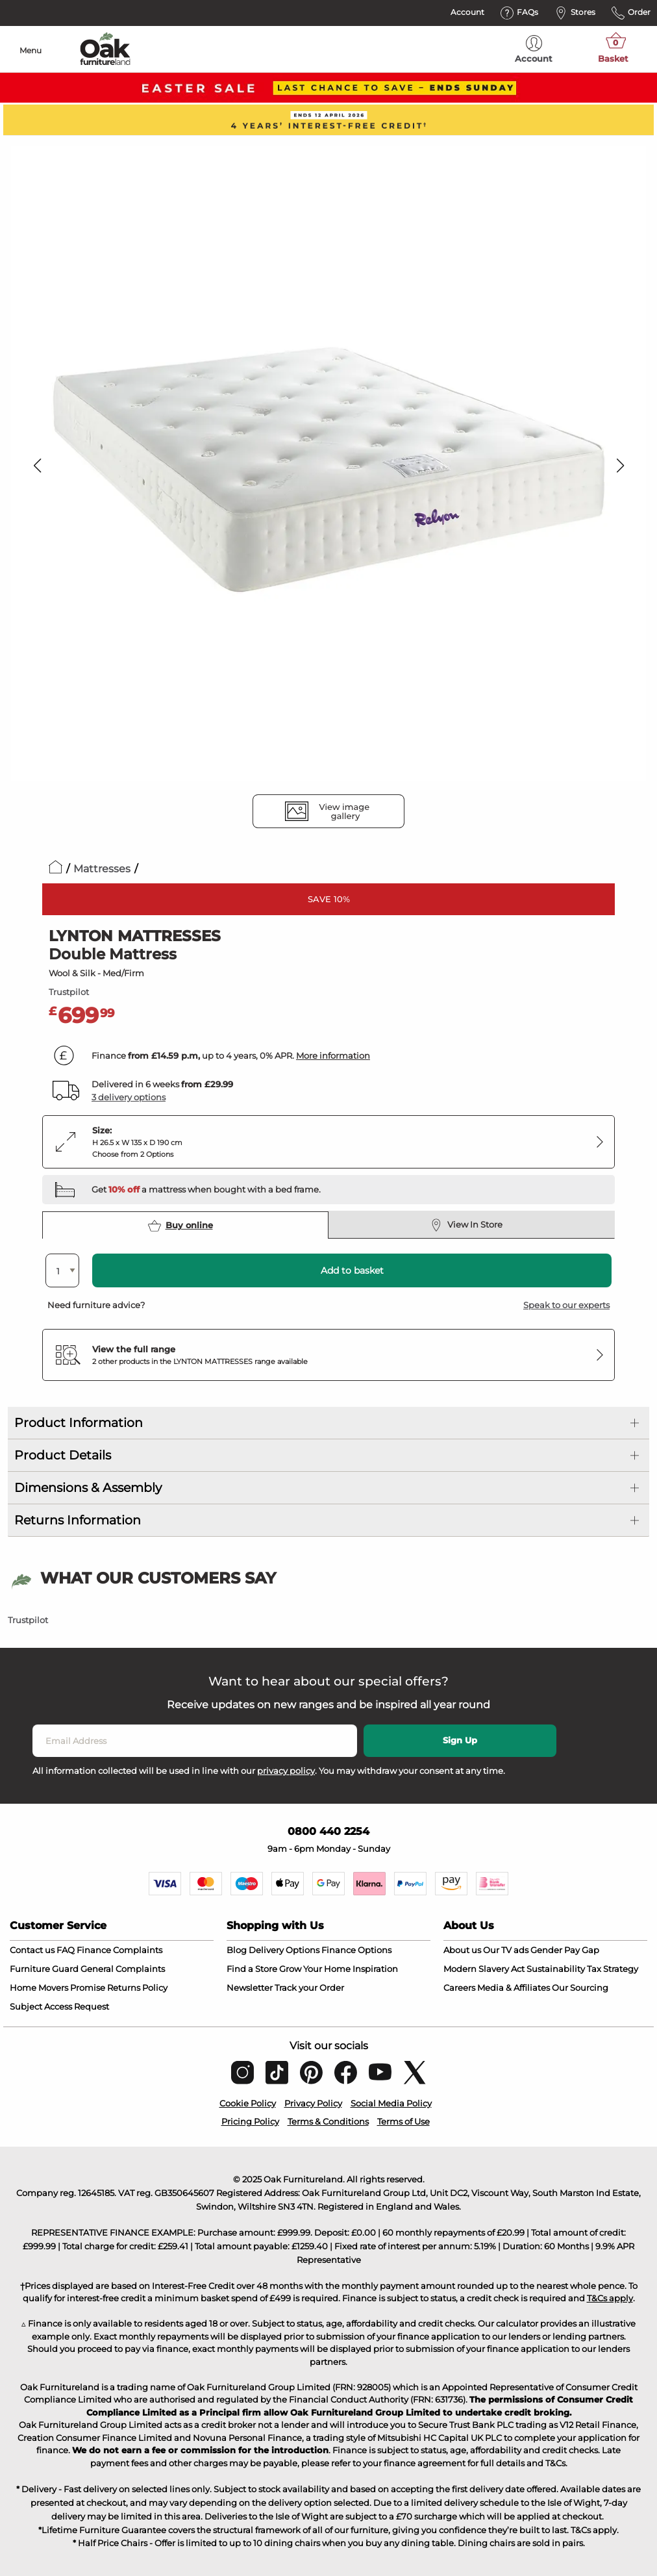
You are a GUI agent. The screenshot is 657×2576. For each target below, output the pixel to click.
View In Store (466, 1225)
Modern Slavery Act (484, 1969)
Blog (237, 1950)
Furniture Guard (44, 1969)
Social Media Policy (391, 2103)
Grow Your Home (315, 1969)
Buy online (180, 1225)
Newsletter (250, 1987)
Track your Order (309, 1987)
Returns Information (77, 1520)
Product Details (62, 1455)
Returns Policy (137, 1987)
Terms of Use (403, 2121)
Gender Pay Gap (564, 1950)
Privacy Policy (313, 2103)
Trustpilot (69, 992)
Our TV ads (505, 1950)
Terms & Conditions (328, 2121)
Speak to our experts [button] (566, 1305)
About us (462, 1950)
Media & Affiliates (513, 1987)
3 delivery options (129, 1097)
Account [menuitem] (533, 49)
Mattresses (101, 869)
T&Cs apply (610, 2298)
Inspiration (375, 1969)
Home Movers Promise (57, 1987)
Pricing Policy (250, 2121)
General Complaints (123, 1969)
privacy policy (286, 1770)
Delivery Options (284, 1950)
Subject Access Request (59, 2006)
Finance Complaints (119, 1950)
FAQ (65, 1950)
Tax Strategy (612, 1969)
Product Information (78, 1422)
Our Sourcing (580, 1987)
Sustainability (556, 1969)
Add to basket (352, 1270)
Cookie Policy (247, 2103)
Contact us (32, 1950)
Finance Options (356, 1950)
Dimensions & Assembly (88, 1487)
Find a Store (252, 1969)
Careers (459, 1987)
